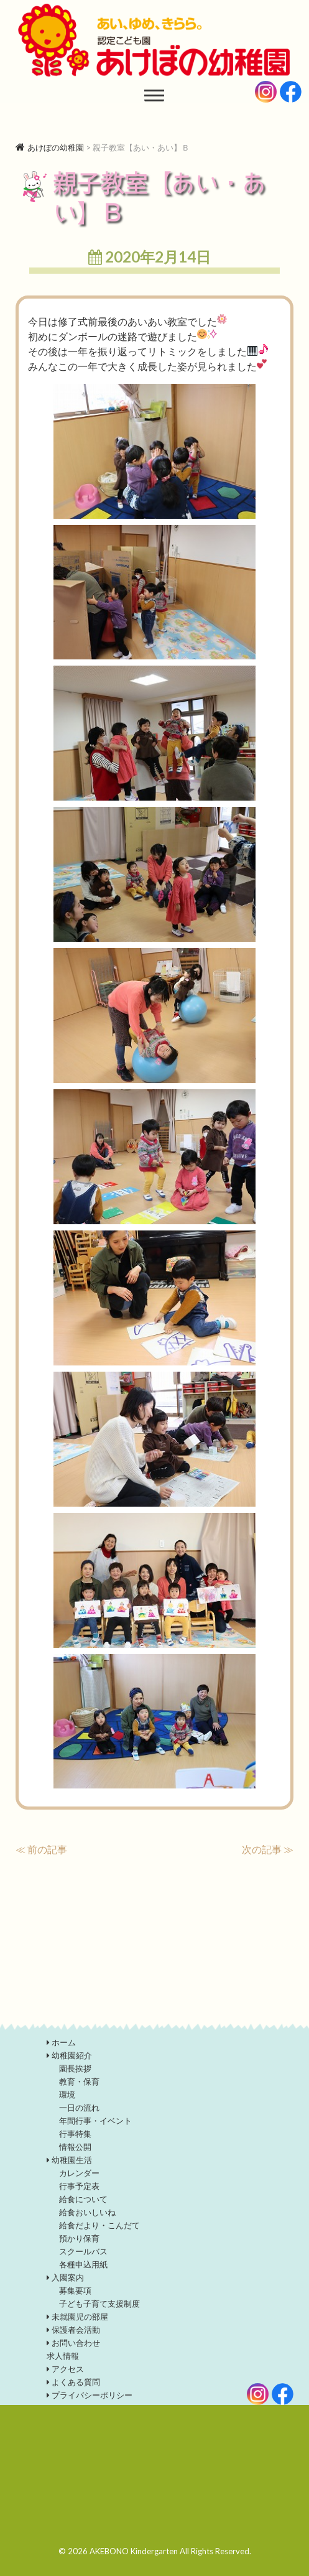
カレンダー (79, 2173)
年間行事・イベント (95, 2121)
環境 (67, 2094)
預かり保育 (79, 2238)
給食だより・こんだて (99, 2225)
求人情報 (63, 2356)
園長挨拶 (75, 2068)
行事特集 (75, 2134)
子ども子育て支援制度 (99, 2304)
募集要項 (75, 2290)
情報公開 (75, 2147)
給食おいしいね (87, 2212)
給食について (83, 2199)
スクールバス (83, 2251)
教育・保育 (79, 2081)
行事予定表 (79, 2186)
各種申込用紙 (83, 2264)
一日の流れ (79, 2108)
